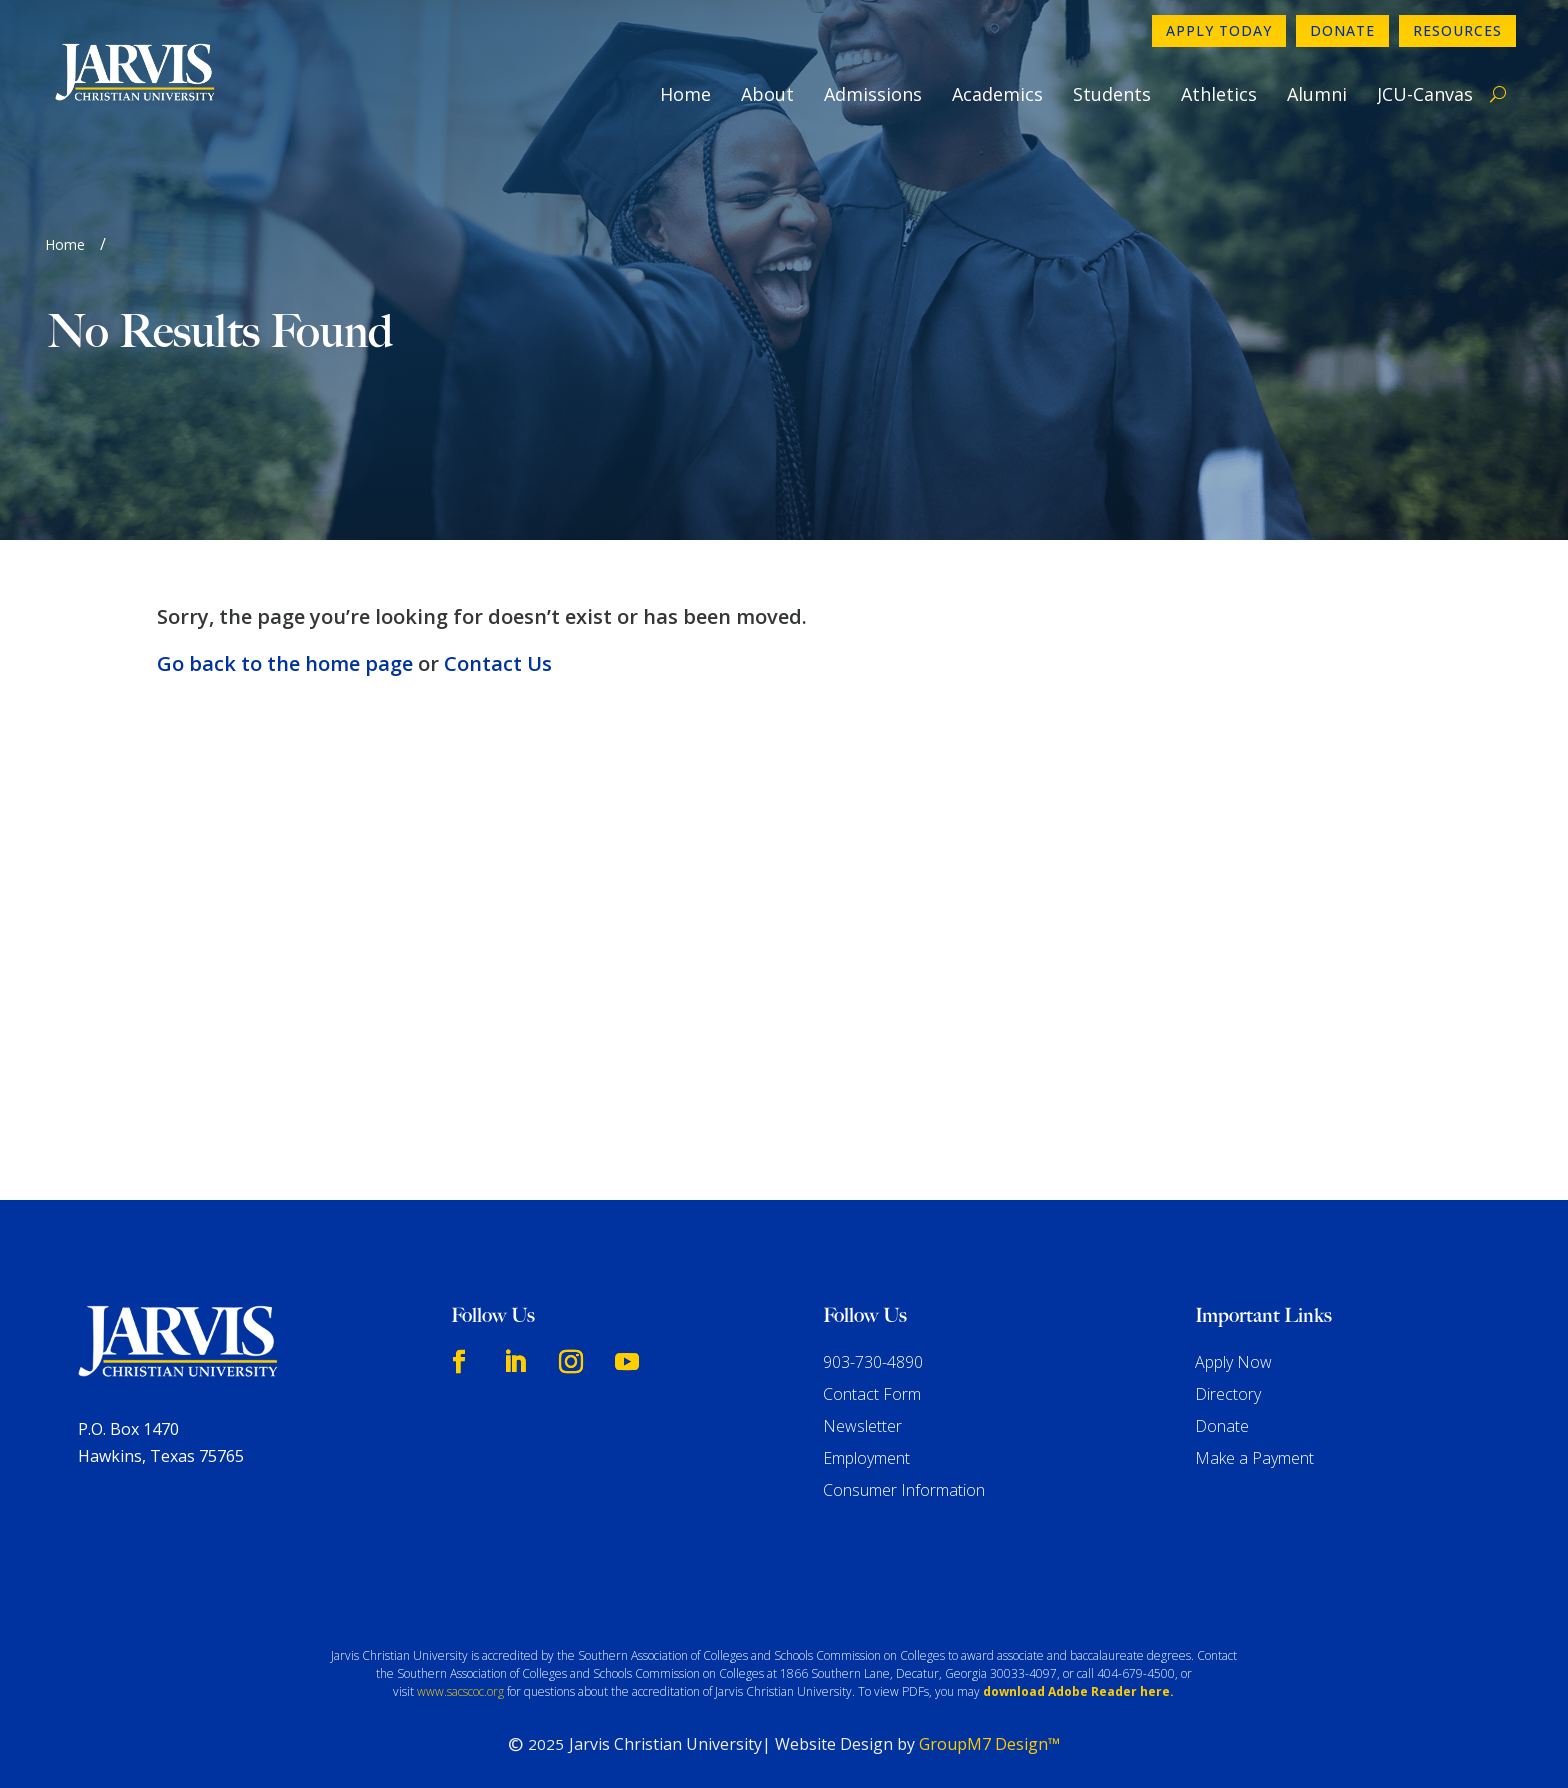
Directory (1228, 1394)
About (767, 94)
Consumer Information (904, 1490)
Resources (1457, 30)
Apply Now (1233, 1362)
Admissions (873, 94)
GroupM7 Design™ (989, 1744)
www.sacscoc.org (460, 1691)
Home (685, 94)
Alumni (1317, 94)
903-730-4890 (873, 1362)
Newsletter (862, 1426)
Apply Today (1219, 30)
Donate (1342, 30)
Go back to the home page (285, 663)
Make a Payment (1254, 1458)
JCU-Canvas (1425, 94)
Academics (997, 94)
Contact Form (872, 1394)
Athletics (1219, 94)
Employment (866, 1458)
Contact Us (498, 663)
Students (1112, 94)
